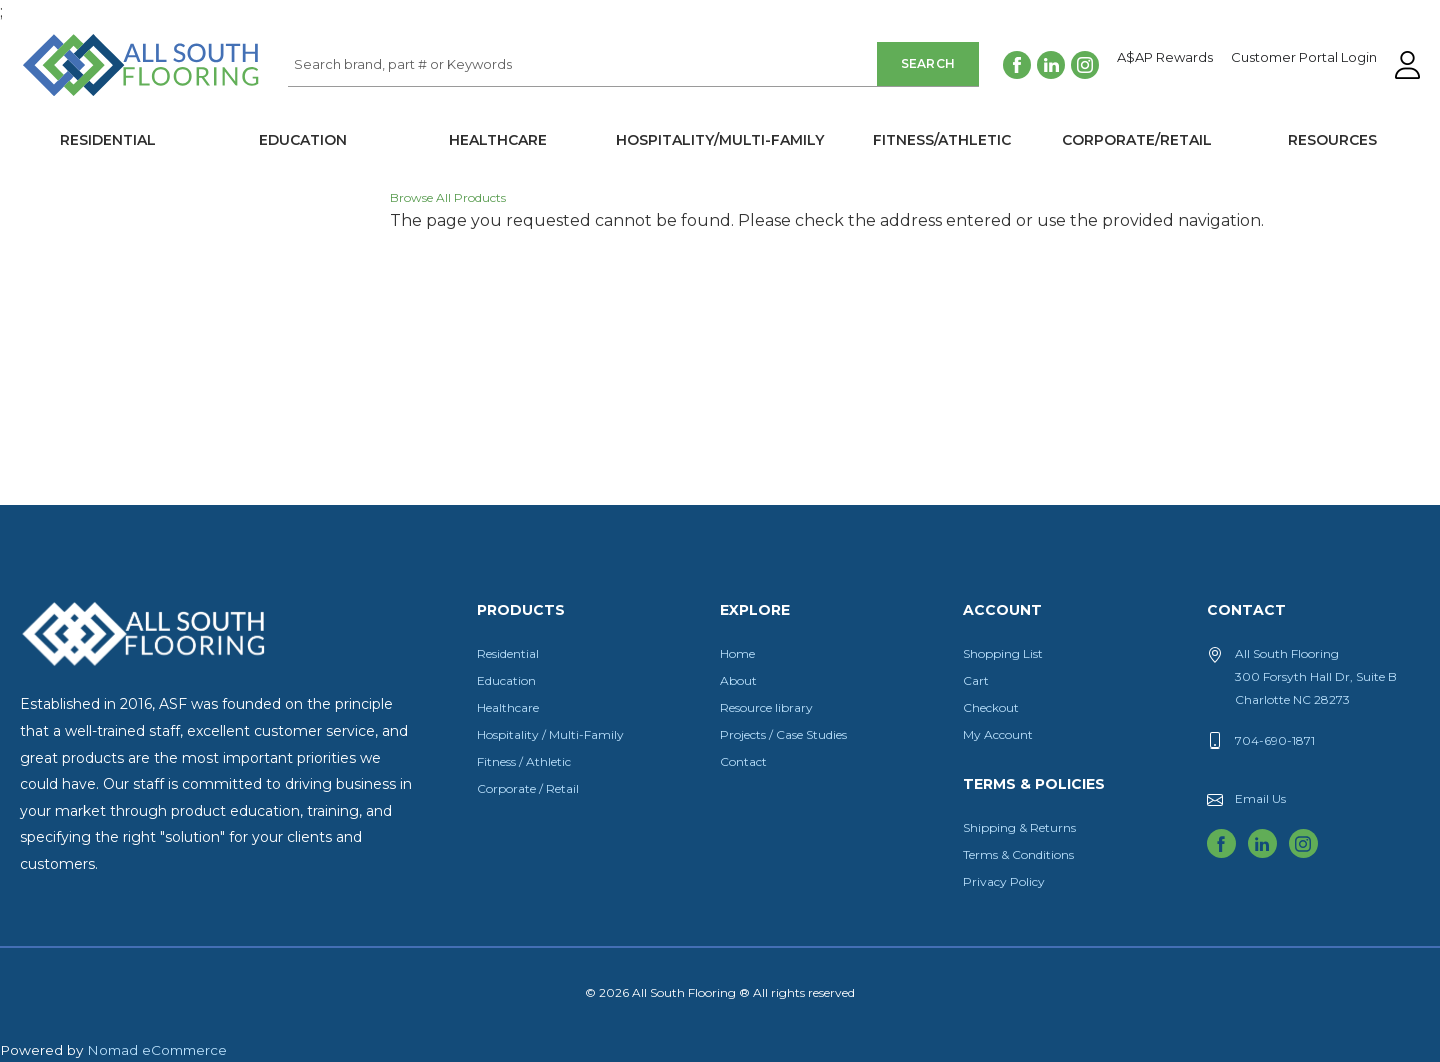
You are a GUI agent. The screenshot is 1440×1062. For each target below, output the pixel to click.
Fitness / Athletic (524, 761)
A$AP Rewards (1165, 58)
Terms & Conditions (1018, 854)
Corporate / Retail (528, 788)
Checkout (991, 707)
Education (303, 140)
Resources (1332, 140)
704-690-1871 (1275, 740)
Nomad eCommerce (157, 1050)
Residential (108, 140)
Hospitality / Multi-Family (550, 734)
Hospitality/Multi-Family (720, 140)
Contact (743, 761)
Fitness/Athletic (942, 140)
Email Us (1260, 798)
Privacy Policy (1004, 881)
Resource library (766, 707)
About (738, 680)
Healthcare (498, 140)
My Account (998, 734)
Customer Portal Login (1304, 58)
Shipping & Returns (1019, 827)
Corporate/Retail (1137, 140)
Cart (976, 680)
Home (737, 653)
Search (928, 63)
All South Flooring (93, 98)
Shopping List (1003, 653)
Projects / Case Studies (783, 734)
